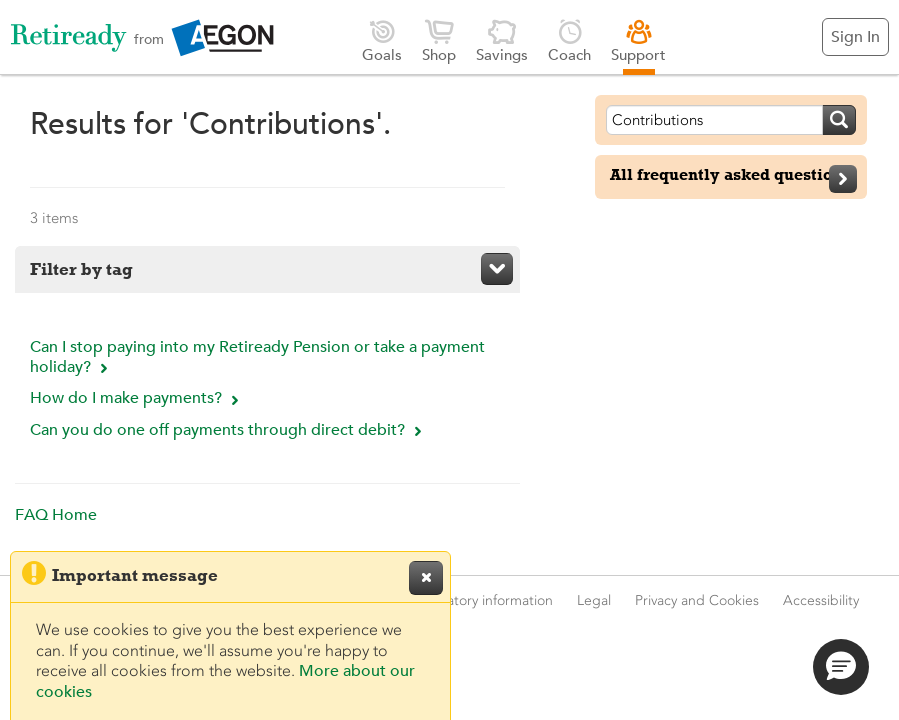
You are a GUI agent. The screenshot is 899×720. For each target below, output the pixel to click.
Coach (569, 40)
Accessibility (821, 600)
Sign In (855, 37)
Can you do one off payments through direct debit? (228, 430)
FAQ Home (56, 515)
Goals (382, 40)
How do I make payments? (137, 398)
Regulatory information (482, 600)
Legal (594, 600)
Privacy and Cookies (697, 600)
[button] (841, 667)
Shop (439, 40)
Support (638, 40)
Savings (502, 40)
